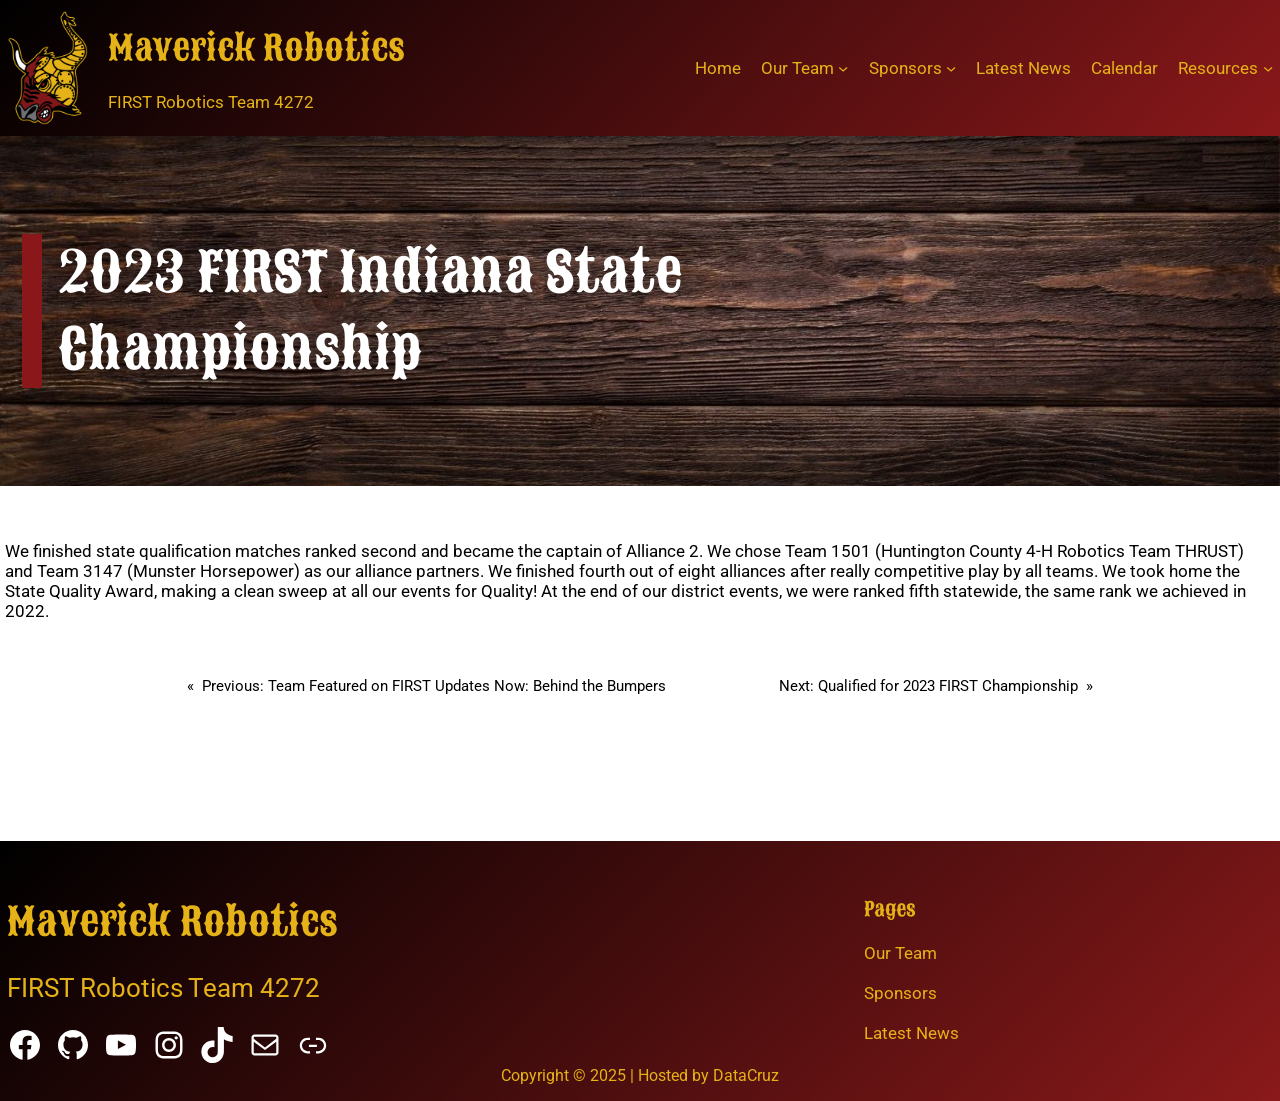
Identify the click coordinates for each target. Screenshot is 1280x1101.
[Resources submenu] (1268, 68)
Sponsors (900, 993)
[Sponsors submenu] (951, 68)
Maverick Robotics (256, 48)
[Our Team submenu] (843, 68)
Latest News (911, 1033)
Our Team (900, 953)
